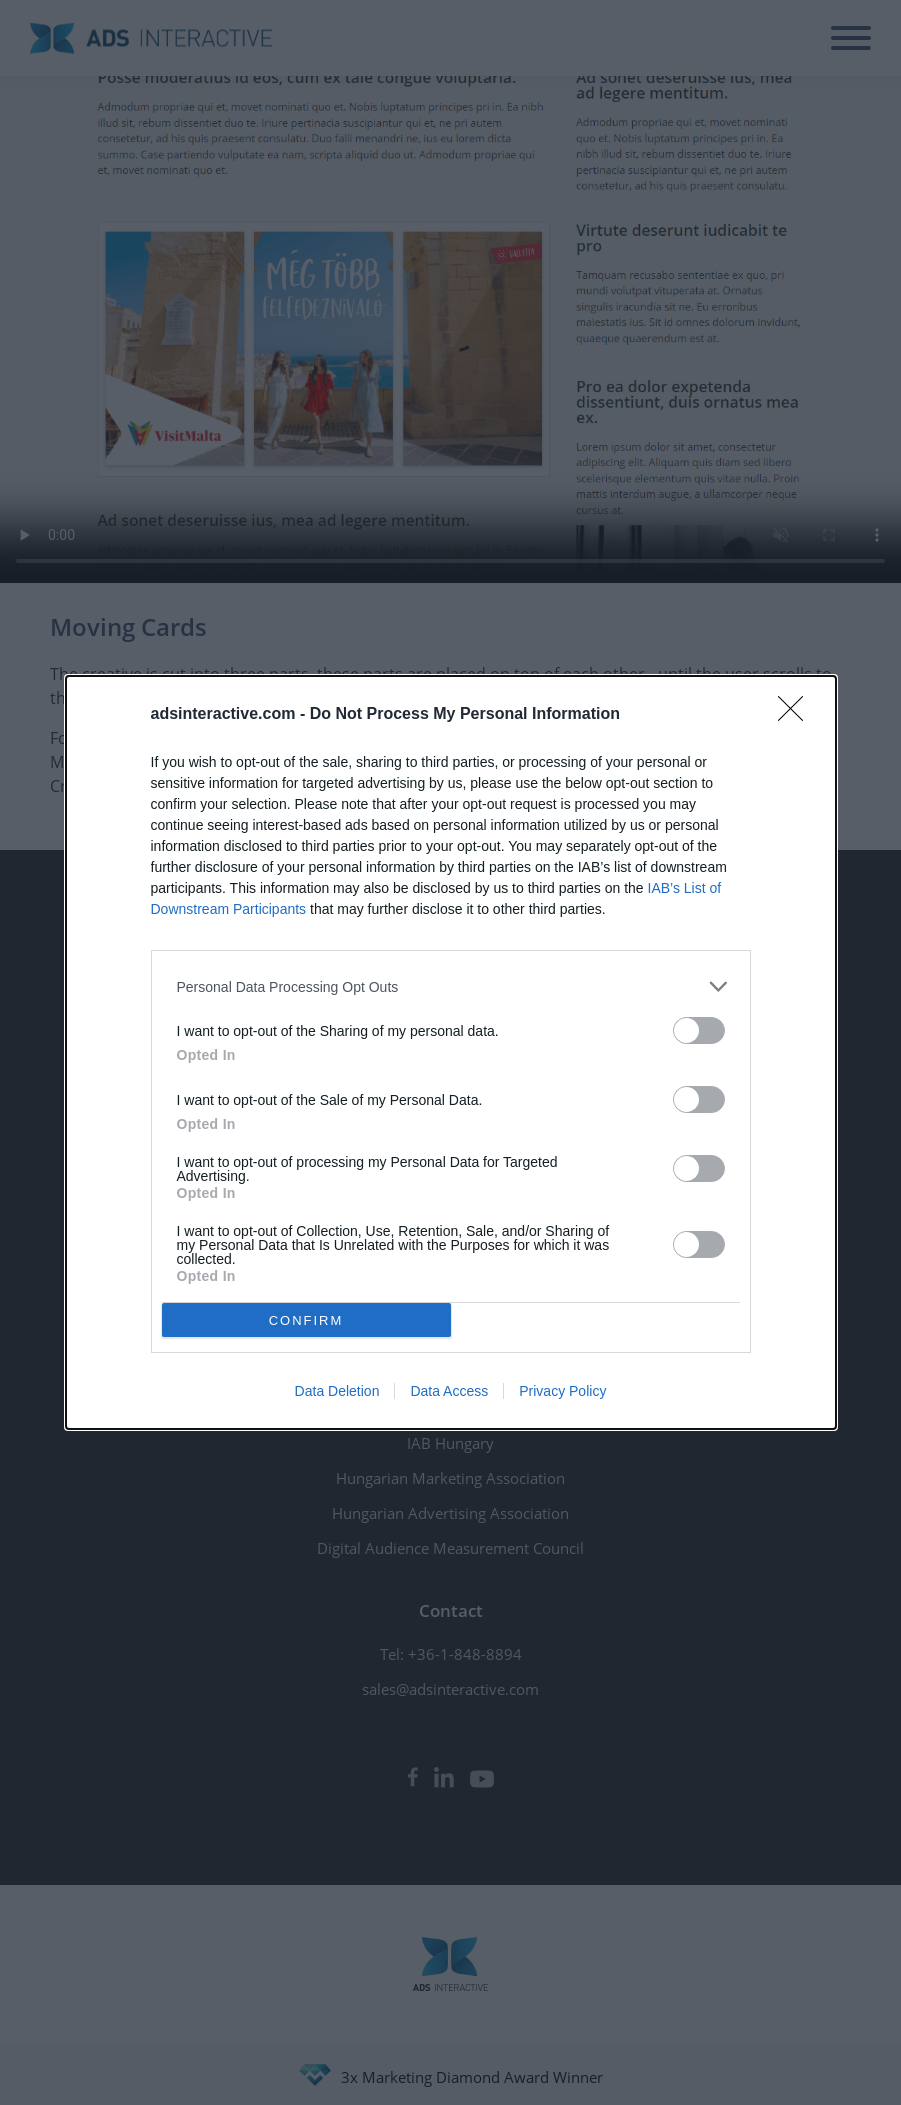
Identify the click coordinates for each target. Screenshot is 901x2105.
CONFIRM (306, 1319)
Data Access (449, 1391)
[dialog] (451, 1052)
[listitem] (451, 986)
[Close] (797, 715)
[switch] (699, 1030)
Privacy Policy (562, 1391)
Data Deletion (337, 1391)
